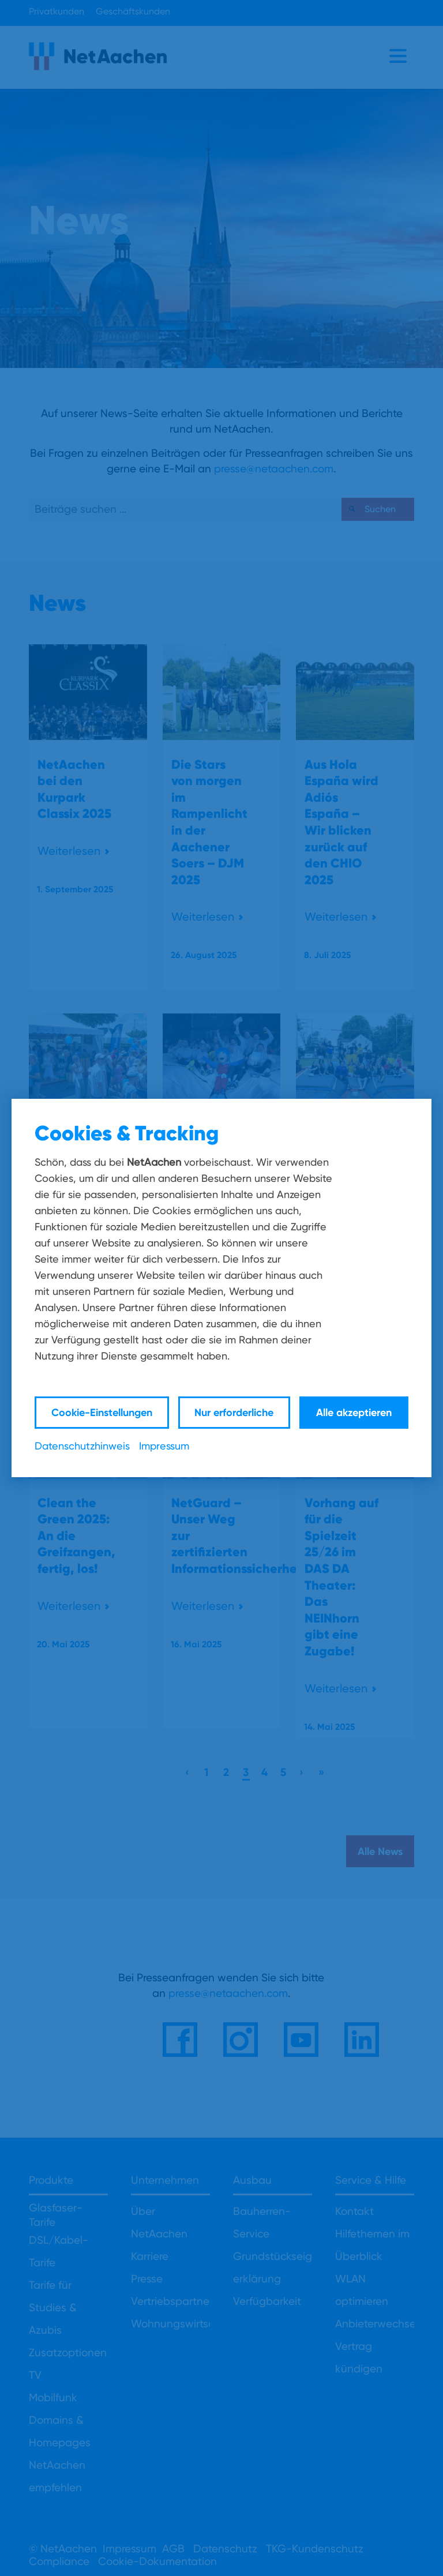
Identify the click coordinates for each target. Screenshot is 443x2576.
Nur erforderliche (233, 1412)
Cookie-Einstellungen (101, 1412)
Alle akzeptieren (354, 1412)
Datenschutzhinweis (82, 1446)
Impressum (164, 1446)
